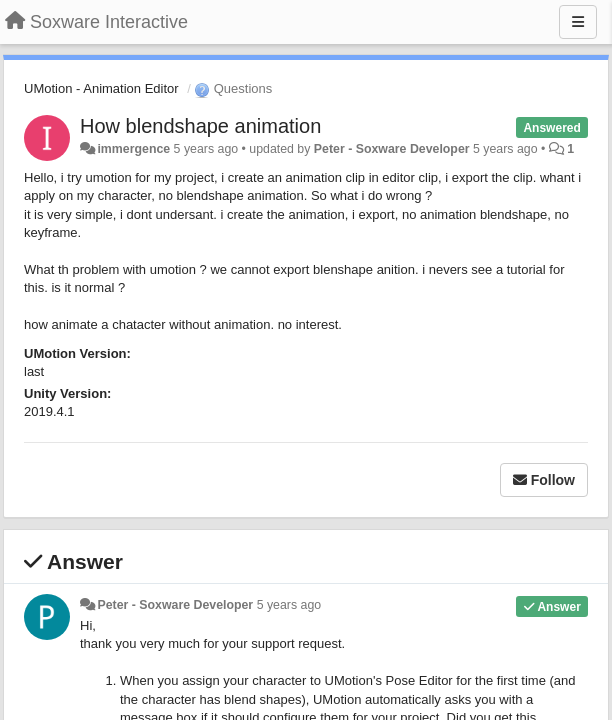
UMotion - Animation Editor (101, 88)
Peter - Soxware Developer (392, 149)
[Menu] (578, 22)
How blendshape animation (200, 126)
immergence (133, 149)
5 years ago (289, 605)
